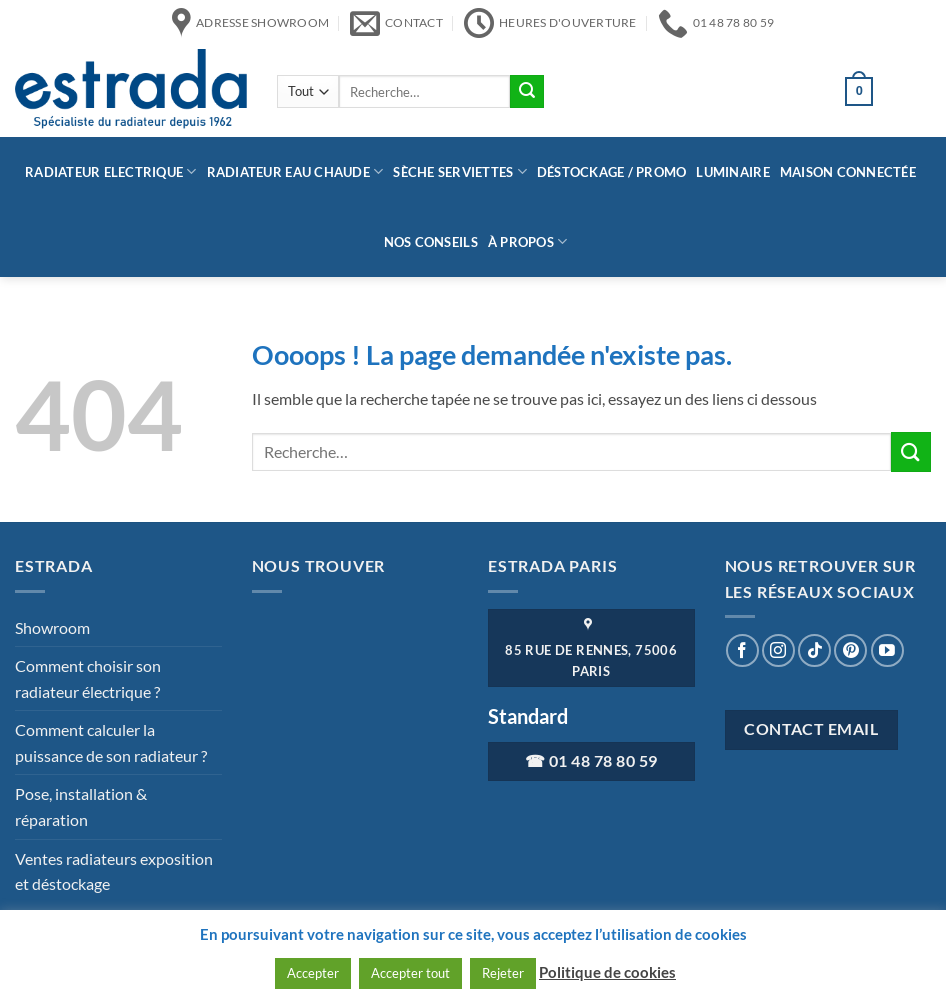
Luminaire (732, 172)
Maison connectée (848, 172)
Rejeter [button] (503, 973)
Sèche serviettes (460, 171)
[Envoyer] (527, 92)
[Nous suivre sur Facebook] (742, 650)
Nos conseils (431, 242)
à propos (528, 241)
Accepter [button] (313, 973)
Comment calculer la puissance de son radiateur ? (111, 742)
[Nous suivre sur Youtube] (887, 650)
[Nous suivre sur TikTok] (814, 650)
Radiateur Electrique (111, 171)
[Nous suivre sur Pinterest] (850, 650)
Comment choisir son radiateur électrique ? (88, 678)
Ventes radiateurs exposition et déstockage (114, 871)
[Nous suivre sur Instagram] (778, 650)
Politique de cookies (607, 972)
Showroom (52, 627)
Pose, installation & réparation (81, 806)
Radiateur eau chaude (295, 171)
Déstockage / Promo (612, 172)
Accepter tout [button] (410, 973)
